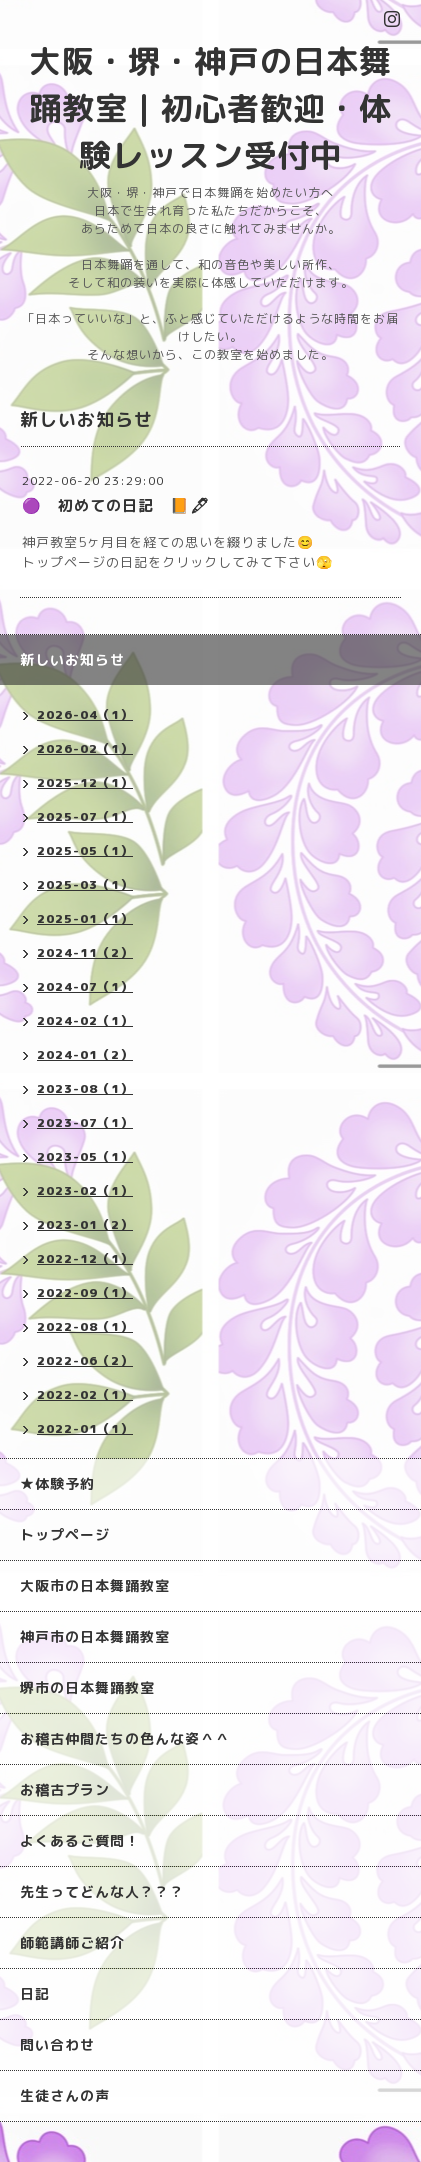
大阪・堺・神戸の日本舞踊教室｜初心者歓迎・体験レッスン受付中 (210, 108)
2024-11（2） (85, 952)
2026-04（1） (85, 714)
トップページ (65, 1534)
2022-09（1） (85, 1292)
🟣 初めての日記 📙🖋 (116, 505)
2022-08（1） (85, 1326)
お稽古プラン (65, 1789)
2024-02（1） (85, 1020)
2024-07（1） (85, 986)
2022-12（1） (85, 1258)
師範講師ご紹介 (72, 1942)
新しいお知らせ (72, 659)
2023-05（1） (85, 1156)
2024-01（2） (85, 1054)
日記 (35, 1993)
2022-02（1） (85, 1394)
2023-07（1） (85, 1122)
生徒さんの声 (65, 2095)
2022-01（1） (85, 1428)
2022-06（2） (85, 1360)
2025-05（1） (85, 850)
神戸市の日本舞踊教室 (95, 1636)
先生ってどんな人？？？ (102, 1891)
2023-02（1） (85, 1190)
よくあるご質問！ (80, 1840)
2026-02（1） (85, 748)
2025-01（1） (85, 918)
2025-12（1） (85, 782)
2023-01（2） (85, 1224)
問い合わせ (57, 2044)
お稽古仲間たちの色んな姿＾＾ (125, 1738)
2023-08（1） (85, 1088)
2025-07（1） (85, 816)
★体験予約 (57, 1483)
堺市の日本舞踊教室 (87, 1687)
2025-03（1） (85, 884)
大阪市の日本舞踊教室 (95, 1585)
